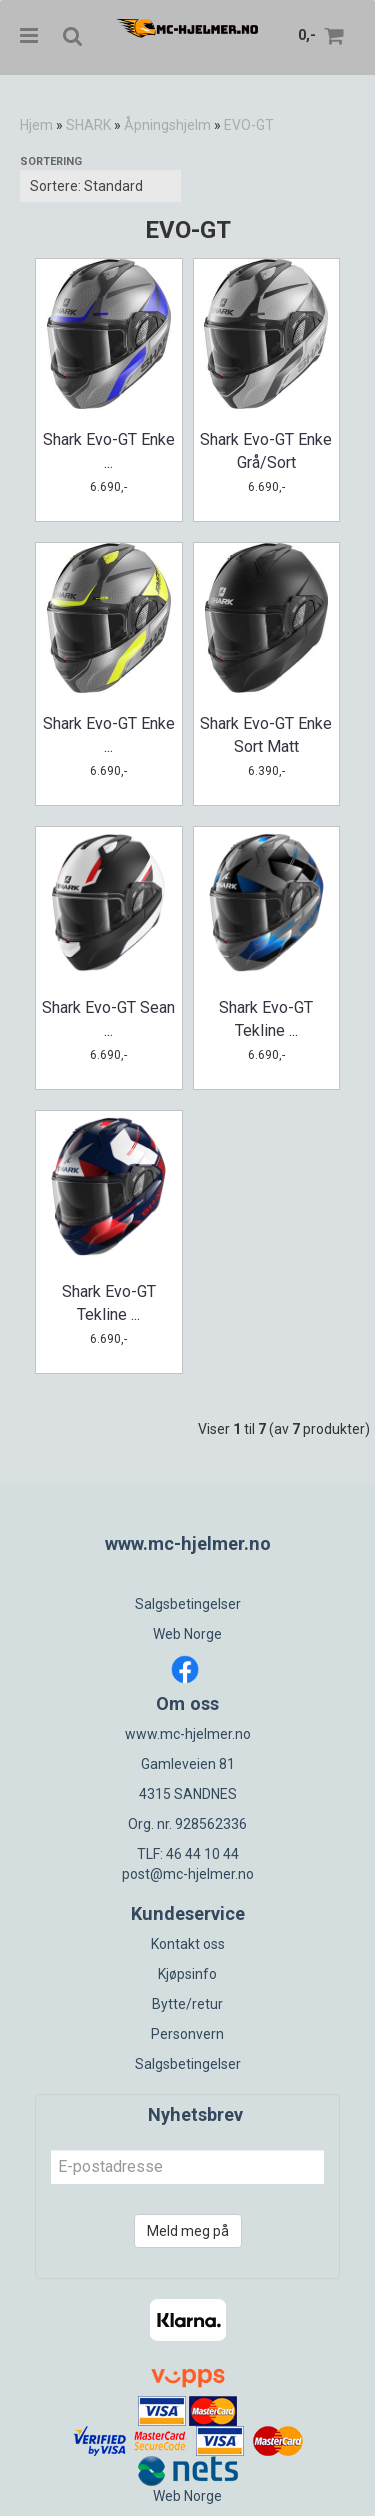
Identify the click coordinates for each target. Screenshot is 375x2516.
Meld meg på (188, 2231)
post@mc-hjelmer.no (188, 1874)
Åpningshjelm (167, 125)
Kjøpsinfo (187, 1974)
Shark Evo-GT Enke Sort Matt (266, 734)
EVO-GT (249, 125)
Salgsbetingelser (188, 1604)
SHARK (88, 125)
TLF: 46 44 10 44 (188, 1854)
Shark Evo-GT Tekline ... (266, 1018)
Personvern (187, 2034)
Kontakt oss (188, 1944)
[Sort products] (100, 186)
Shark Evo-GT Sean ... (108, 1018)
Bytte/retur (187, 2004)
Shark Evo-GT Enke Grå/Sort (266, 450)
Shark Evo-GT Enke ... (109, 450)
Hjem (36, 125)
